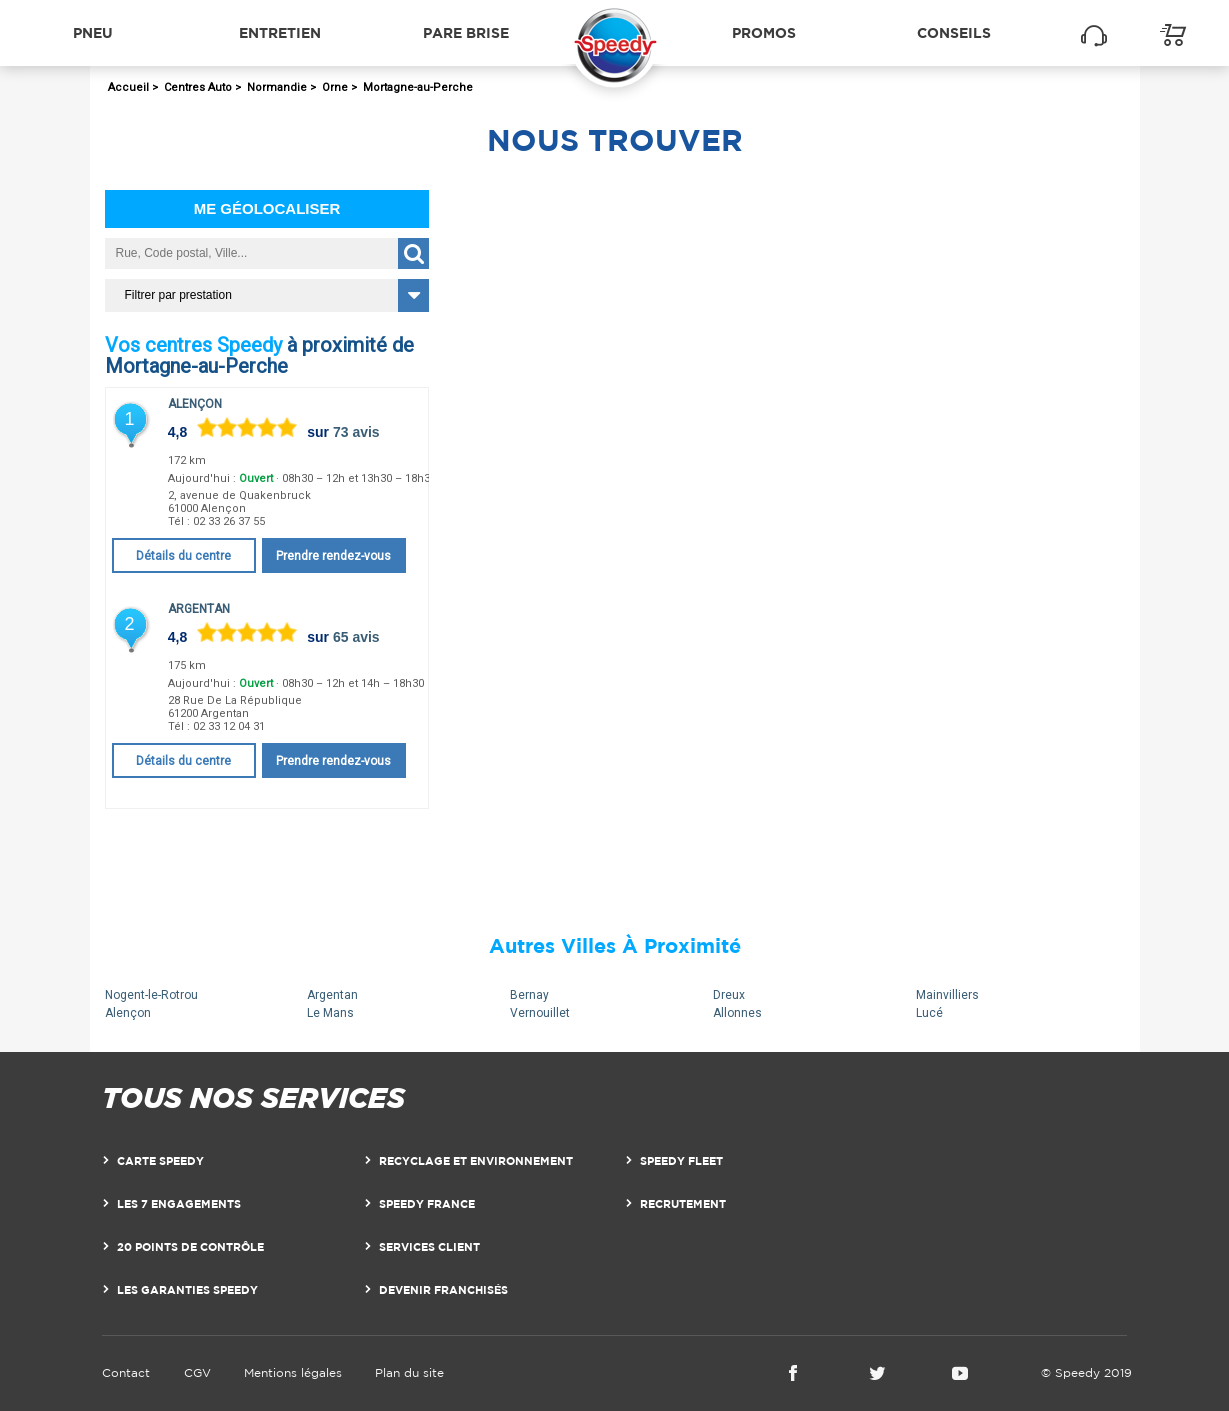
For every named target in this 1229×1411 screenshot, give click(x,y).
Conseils (954, 32)
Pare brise (466, 32)
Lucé (929, 1013)
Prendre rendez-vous (333, 556)
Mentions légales (293, 1372)
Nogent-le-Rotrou (151, 995)
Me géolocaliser (267, 208)
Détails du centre (183, 556)
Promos (764, 32)
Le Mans (330, 1013)
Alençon (195, 404)
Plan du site (409, 1372)
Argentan (199, 609)
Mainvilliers (947, 995)
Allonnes (737, 1013)
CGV (197, 1372)
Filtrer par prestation (178, 295)
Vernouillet (540, 1013)
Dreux (729, 995)
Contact (126, 1372)
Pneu (93, 32)
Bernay (529, 995)
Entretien (280, 32)
